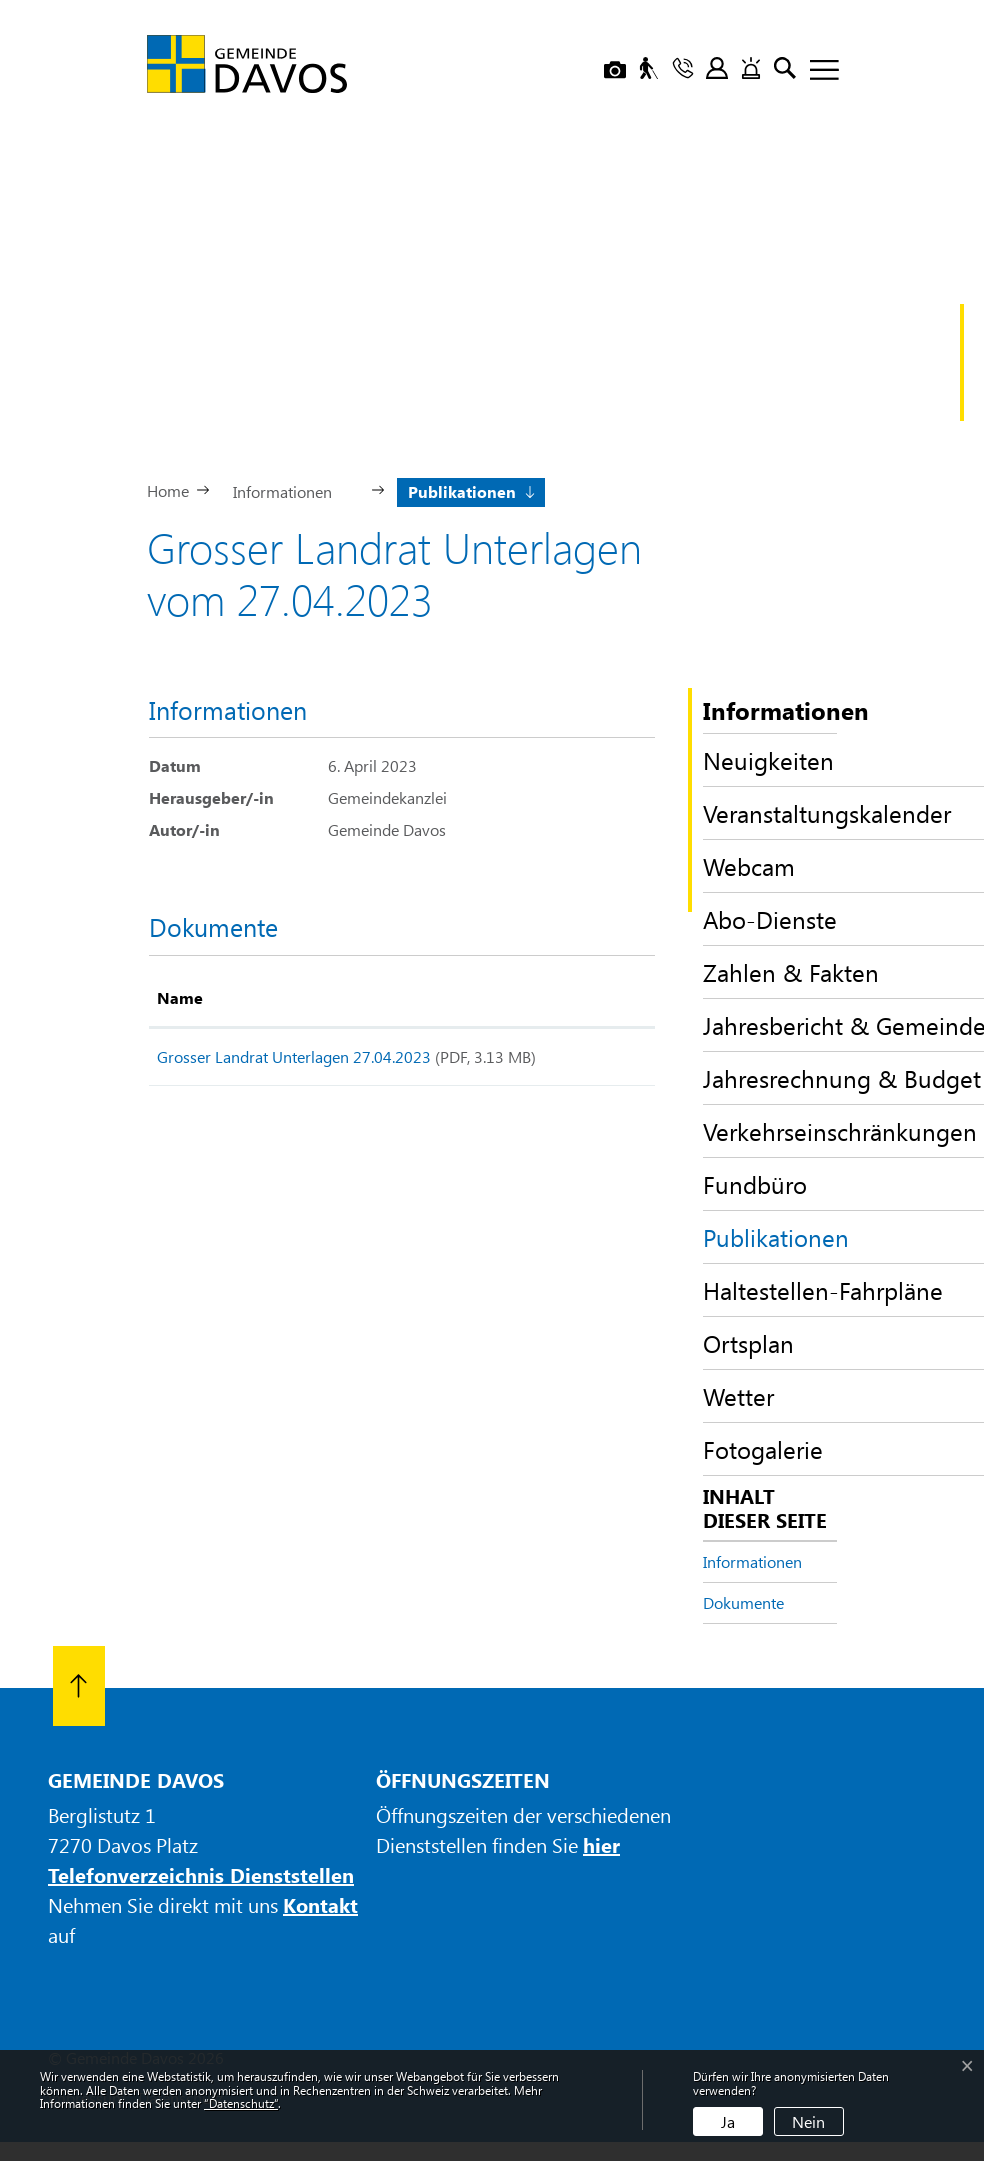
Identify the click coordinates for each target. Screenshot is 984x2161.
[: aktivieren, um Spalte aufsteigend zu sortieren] (606, 999)
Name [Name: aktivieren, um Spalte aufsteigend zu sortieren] (180, 997)
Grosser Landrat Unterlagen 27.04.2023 (294, 1056)
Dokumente (743, 1602)
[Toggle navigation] (817, 71)
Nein (808, 2121)
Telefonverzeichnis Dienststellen (201, 1874)
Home (168, 490)
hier (601, 1844)
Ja (728, 2121)
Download (606, 1060)
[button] (290, 490)
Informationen (752, 1561)
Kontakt (320, 1904)
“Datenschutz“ (241, 2103)
